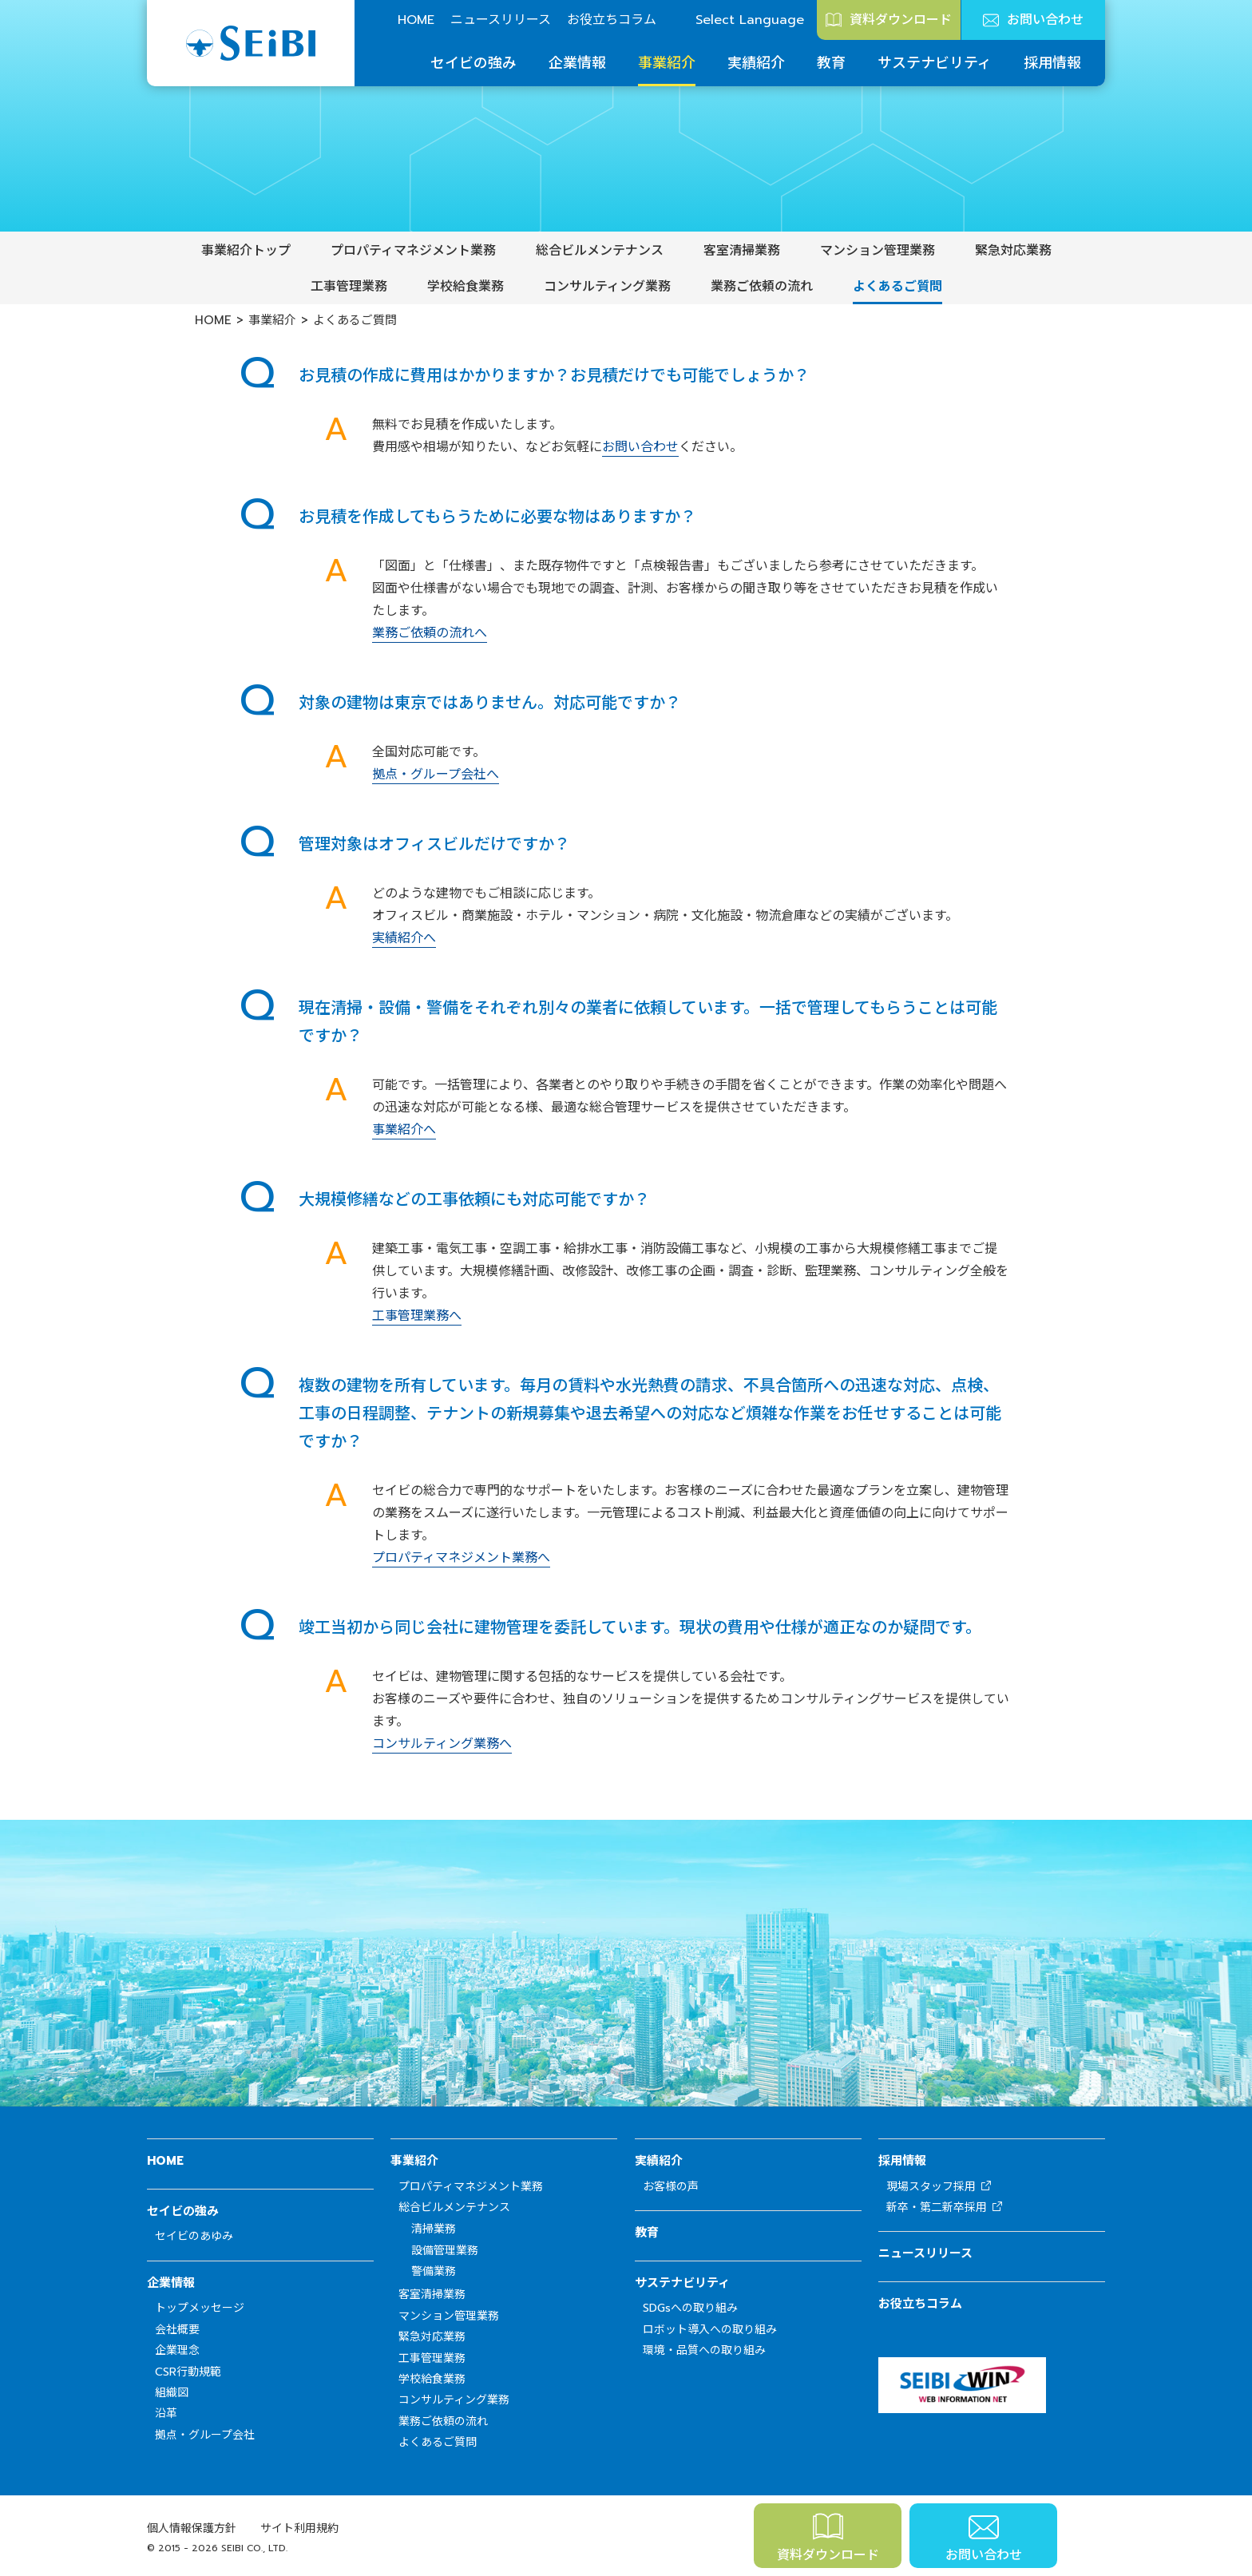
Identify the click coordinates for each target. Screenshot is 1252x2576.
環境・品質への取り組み (704, 2350)
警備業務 (433, 2271)
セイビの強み (473, 63)
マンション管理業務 (877, 250)
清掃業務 (433, 2229)
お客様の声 (671, 2186)
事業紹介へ (404, 1129)
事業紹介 (666, 63)
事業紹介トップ (246, 250)
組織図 (171, 2392)
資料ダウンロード (901, 20)
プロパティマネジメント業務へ (461, 1557)
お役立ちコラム (611, 20)
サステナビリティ (935, 63)
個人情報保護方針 (191, 2528)
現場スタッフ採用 (931, 2186)
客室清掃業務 (741, 250)
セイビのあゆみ (194, 2236)
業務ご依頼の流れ (762, 286)
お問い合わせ (1045, 20)
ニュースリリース (500, 20)
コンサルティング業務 (607, 286)
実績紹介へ (404, 938)
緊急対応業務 (1013, 250)
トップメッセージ (199, 2308)
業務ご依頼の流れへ (429, 633)
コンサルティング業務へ (442, 1744)
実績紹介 (756, 63)
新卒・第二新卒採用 (936, 2207)
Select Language (749, 20)
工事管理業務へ (417, 1316)
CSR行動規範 (188, 2372)
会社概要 (177, 2329)
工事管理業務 (349, 286)
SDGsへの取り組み (690, 2308)
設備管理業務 (444, 2250)
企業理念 (177, 2350)
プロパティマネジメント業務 (413, 250)
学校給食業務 (465, 286)
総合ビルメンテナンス (600, 250)
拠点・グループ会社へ (435, 774)
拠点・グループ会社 (205, 2435)
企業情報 (577, 63)
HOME (416, 20)
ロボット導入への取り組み (710, 2329)
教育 (831, 63)
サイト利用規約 (299, 2528)
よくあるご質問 (897, 286)
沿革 (166, 2413)
